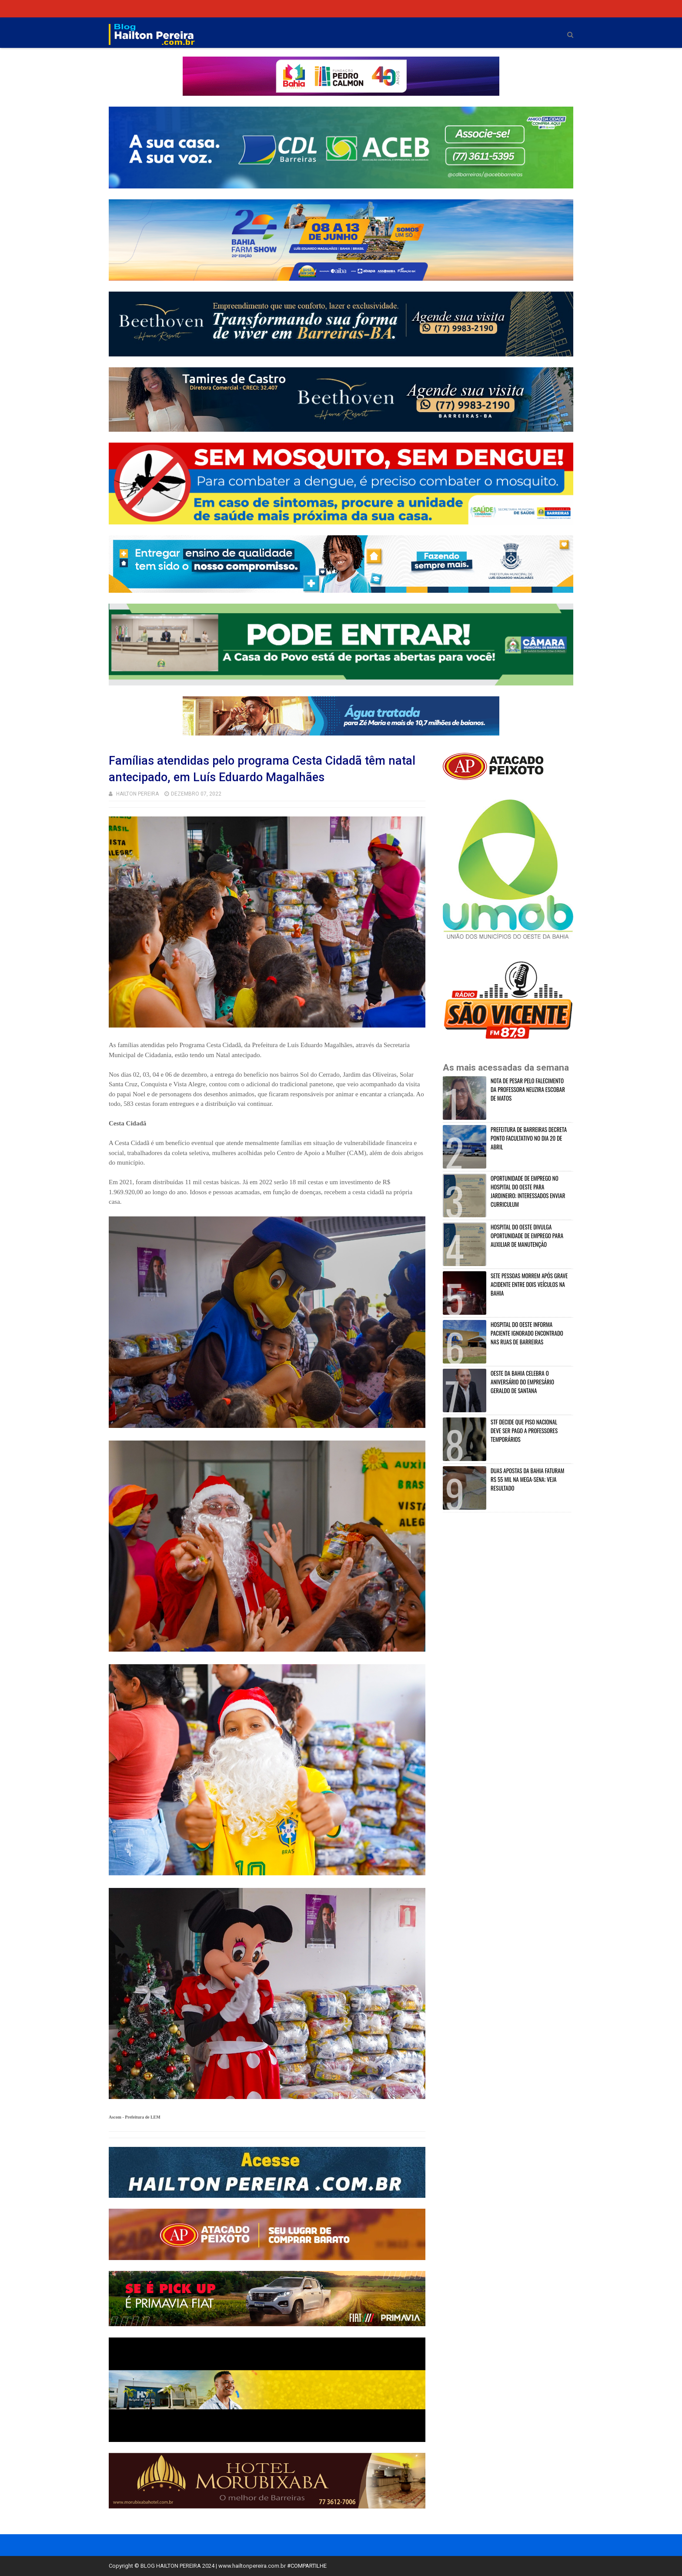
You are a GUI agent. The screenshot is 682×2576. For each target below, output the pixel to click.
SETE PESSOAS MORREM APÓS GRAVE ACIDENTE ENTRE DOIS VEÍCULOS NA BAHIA (529, 1284)
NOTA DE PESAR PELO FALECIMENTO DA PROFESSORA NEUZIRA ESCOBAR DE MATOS (528, 1089)
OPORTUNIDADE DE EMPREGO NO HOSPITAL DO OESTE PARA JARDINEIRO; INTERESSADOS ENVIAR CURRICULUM (528, 1191)
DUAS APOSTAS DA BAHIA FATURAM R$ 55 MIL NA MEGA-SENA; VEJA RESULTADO (527, 1479)
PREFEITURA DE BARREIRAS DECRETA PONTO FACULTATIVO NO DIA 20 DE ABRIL (529, 1138)
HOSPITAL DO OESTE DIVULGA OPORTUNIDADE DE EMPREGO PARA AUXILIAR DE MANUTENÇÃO (527, 1236)
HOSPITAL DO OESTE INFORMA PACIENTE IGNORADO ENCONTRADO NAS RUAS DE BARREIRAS (527, 1333)
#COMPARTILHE (307, 2566)
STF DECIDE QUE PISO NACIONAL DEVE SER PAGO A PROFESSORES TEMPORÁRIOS (524, 1430)
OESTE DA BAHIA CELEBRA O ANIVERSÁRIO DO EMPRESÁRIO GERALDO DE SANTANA (522, 1382)
